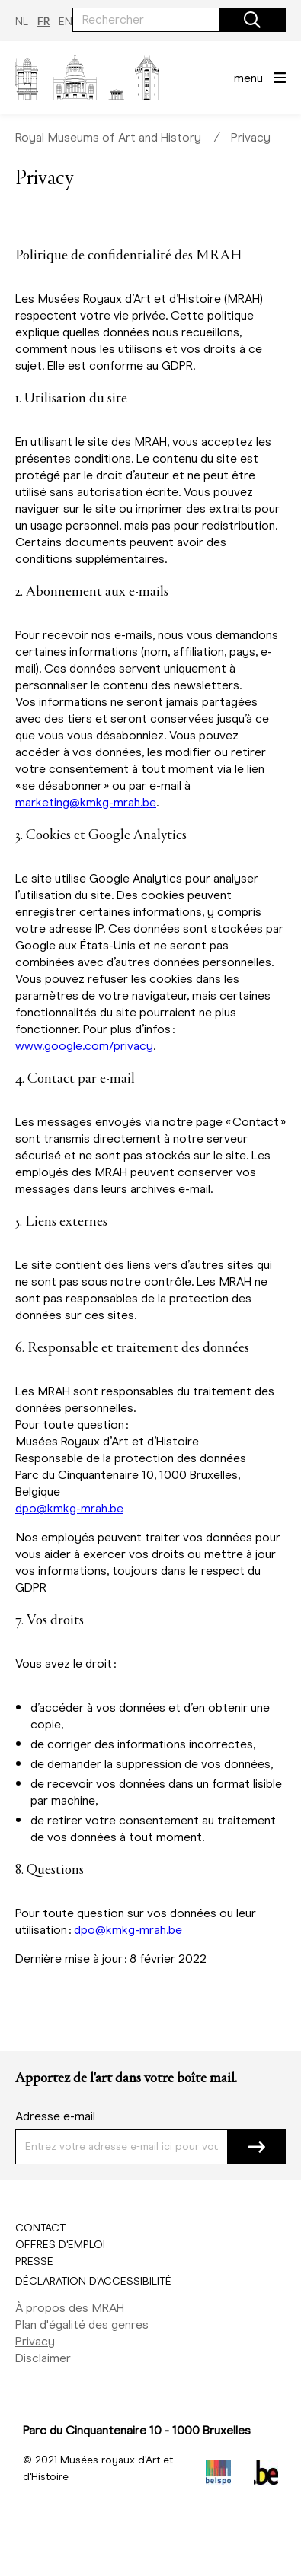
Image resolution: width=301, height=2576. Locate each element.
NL (21, 21)
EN (65, 21)
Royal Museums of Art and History (108, 137)
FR (43, 21)
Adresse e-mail (55, 2116)
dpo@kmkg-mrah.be (69, 1508)
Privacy (251, 137)
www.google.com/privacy (84, 1045)
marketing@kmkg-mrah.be (85, 802)
